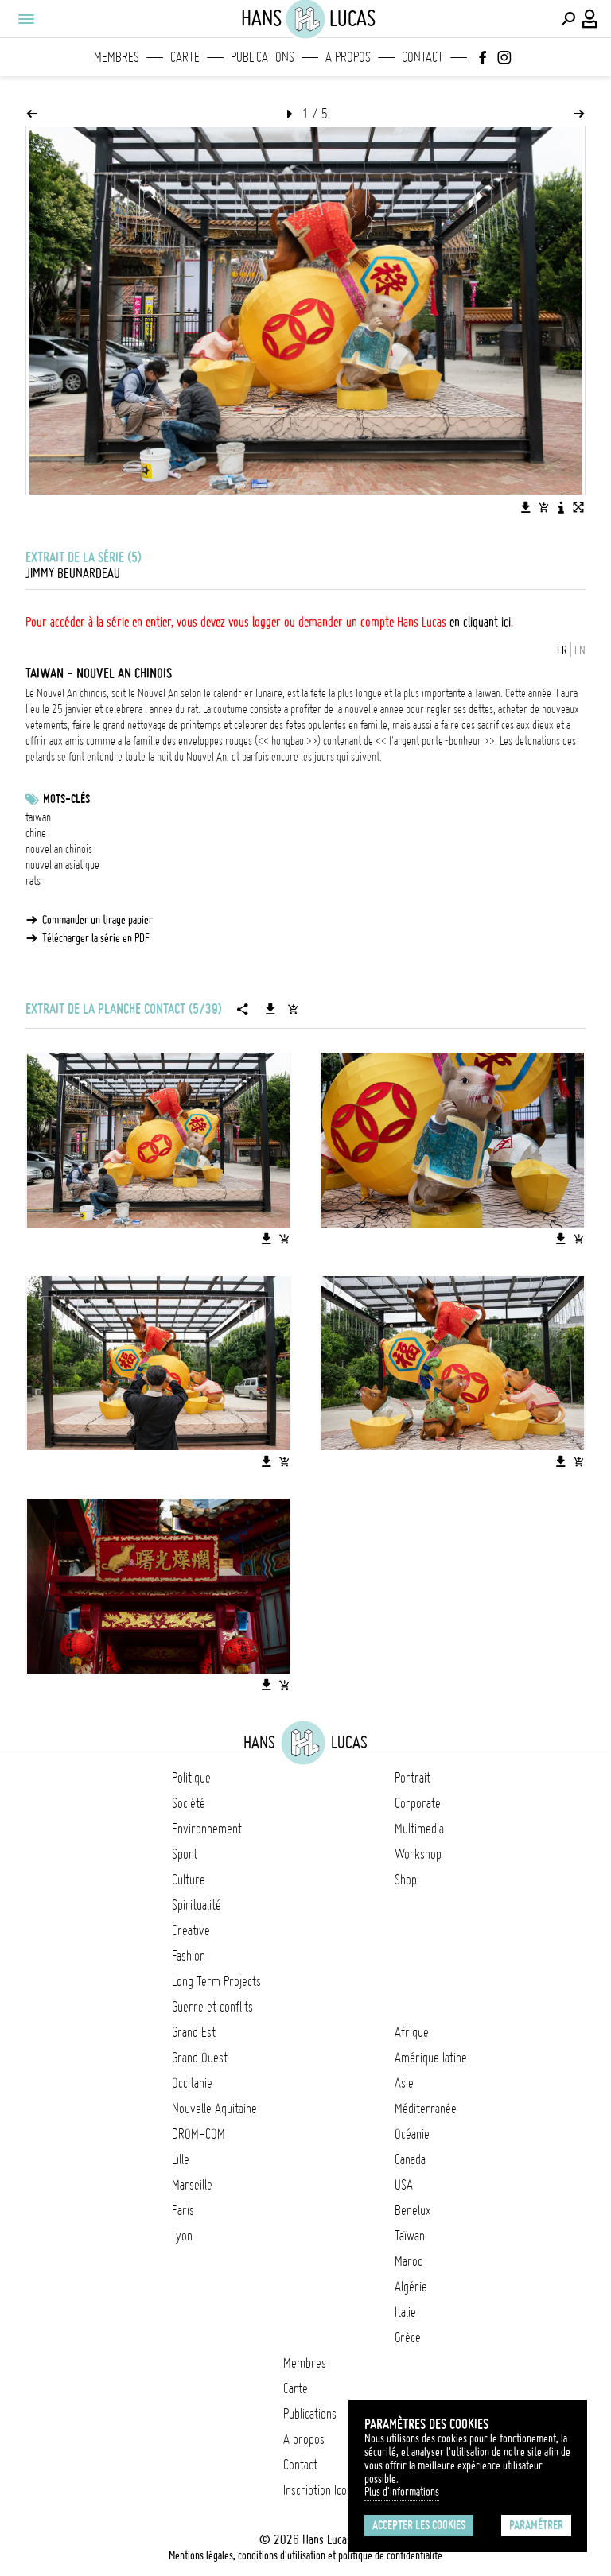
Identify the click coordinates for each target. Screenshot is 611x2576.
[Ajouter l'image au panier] (543, 507)
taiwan (38, 817)
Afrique (412, 2032)
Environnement (207, 1829)
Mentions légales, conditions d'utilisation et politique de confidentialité (305, 2555)
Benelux (412, 2210)
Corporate (418, 1803)
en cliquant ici (480, 622)
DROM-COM (198, 2134)
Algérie (411, 2287)
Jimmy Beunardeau (72, 573)
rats (33, 881)
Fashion (188, 1956)
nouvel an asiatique (62, 865)
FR (562, 650)
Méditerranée (426, 2108)
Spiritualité (196, 1905)
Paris (183, 2210)
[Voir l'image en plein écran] (578, 507)
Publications (262, 57)
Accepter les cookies (418, 2525)
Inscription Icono (320, 2490)
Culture (188, 1879)
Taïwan (410, 2236)
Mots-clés (66, 799)
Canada (410, 2159)
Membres (116, 57)
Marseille (192, 2185)
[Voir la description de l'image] (561, 507)
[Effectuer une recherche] (568, 19)
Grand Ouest (200, 2058)
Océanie (412, 2134)
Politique (191, 1778)
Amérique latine (431, 2058)
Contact (422, 57)
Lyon (182, 2236)
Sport (184, 1854)
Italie (405, 2312)
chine (35, 833)
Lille (180, 2159)
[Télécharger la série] (270, 1009)
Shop (406, 1879)
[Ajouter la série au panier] (293, 1009)
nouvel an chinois (58, 849)
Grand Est (194, 2032)
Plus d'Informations (401, 2492)
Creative (191, 1930)
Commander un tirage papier (97, 920)
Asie (404, 2083)
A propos (348, 57)
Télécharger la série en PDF (96, 938)
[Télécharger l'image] (526, 507)
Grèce (408, 2337)
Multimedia (419, 1829)
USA (404, 2185)
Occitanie (192, 2083)
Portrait (412, 1778)
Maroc (408, 2261)
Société (188, 1803)
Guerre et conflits (212, 2007)
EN (580, 650)
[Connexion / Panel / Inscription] (590, 19)
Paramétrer (536, 2525)
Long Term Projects (216, 1981)
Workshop (418, 1854)
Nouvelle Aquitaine (214, 2108)
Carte (185, 57)
